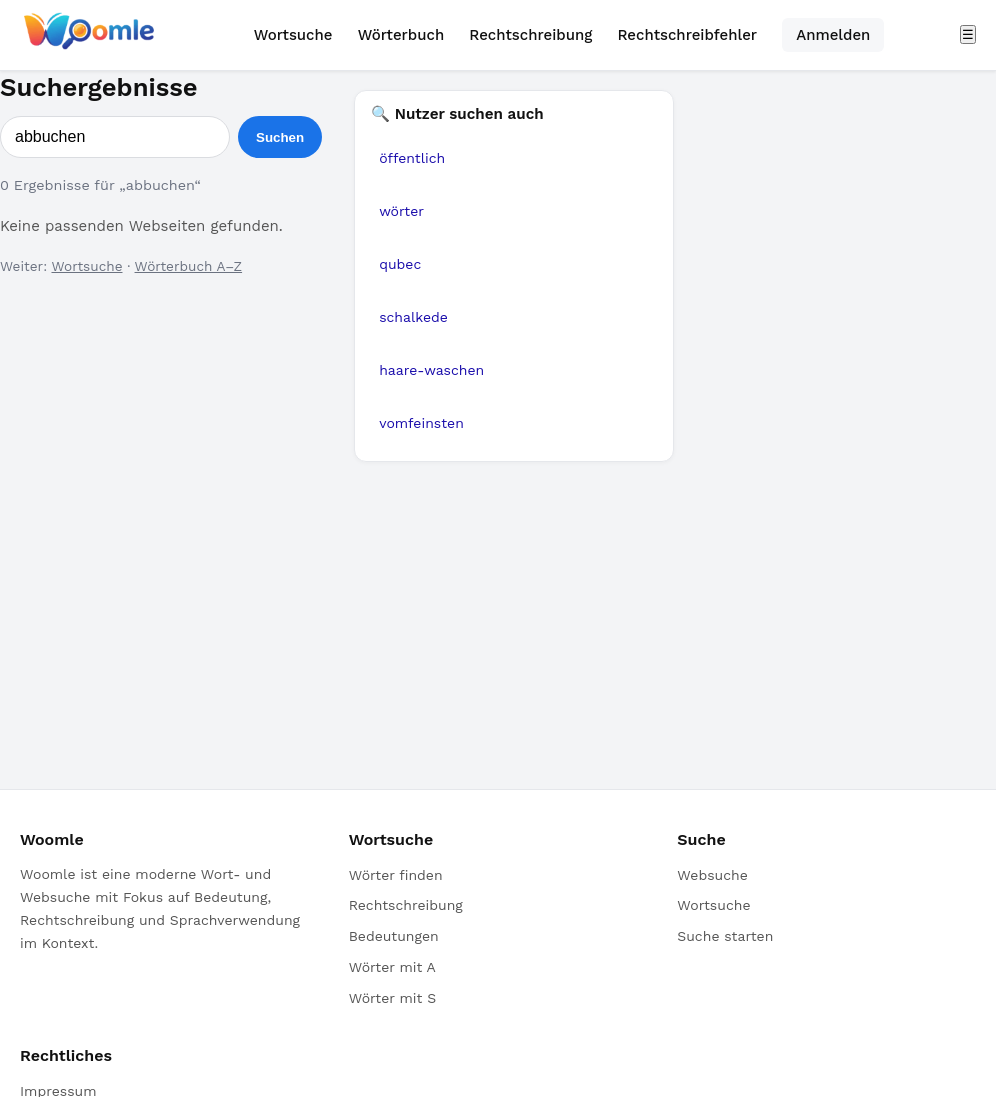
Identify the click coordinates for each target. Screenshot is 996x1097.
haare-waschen (431, 370)
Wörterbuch (401, 35)
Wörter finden (396, 875)
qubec (400, 264)
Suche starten (725, 936)
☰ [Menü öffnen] (968, 34)
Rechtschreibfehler (687, 35)
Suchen (280, 137)
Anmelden (833, 35)
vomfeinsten (421, 423)
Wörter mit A (392, 967)
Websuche (712, 875)
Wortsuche (293, 35)
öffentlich (412, 158)
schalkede (413, 317)
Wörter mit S (392, 998)
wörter (401, 211)
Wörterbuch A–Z (189, 266)
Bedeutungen (394, 936)
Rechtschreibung (530, 35)
